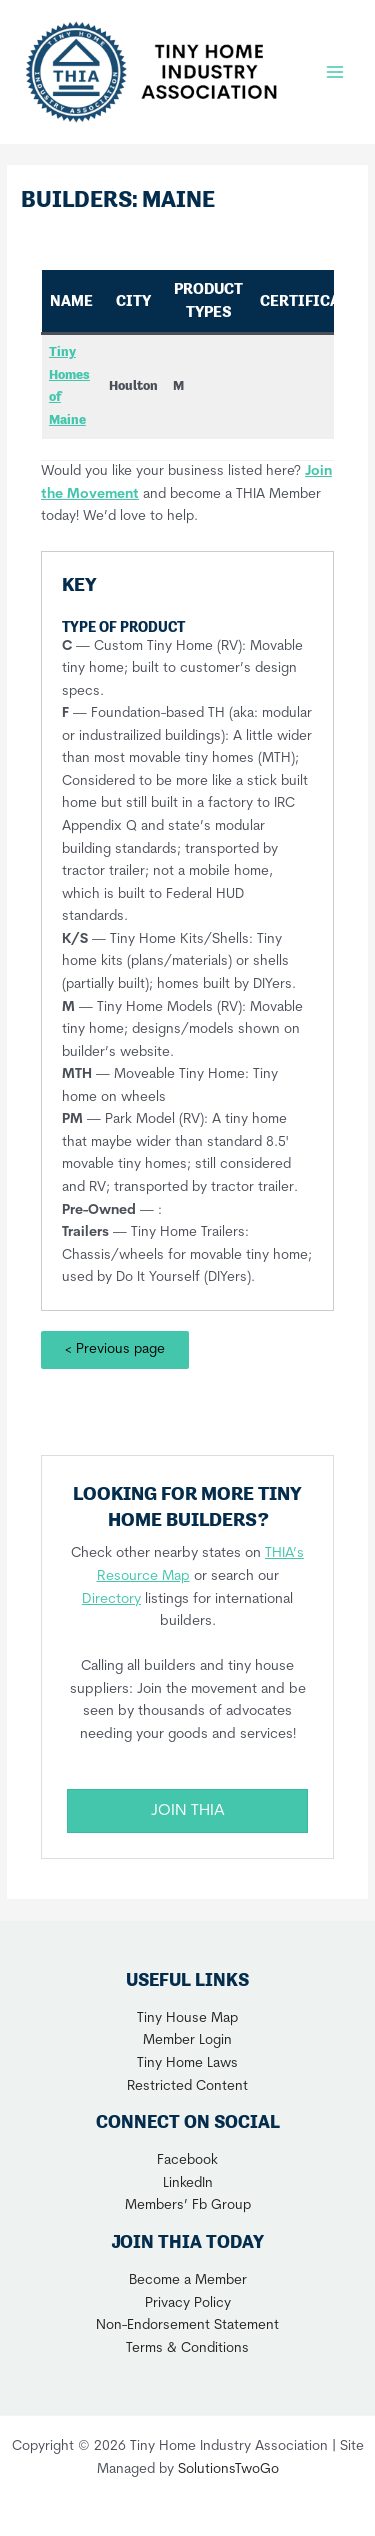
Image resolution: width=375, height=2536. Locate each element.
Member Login (187, 2040)
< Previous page (115, 1349)
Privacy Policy (188, 2303)
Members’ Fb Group (188, 2205)
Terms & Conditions (187, 2348)
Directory (111, 1599)
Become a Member (188, 2280)
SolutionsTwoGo (228, 2469)
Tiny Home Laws (187, 2063)
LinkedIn (188, 2183)
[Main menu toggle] (335, 71)
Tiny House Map (187, 2018)
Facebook (187, 2160)
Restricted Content (187, 2086)
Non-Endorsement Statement (187, 2325)
